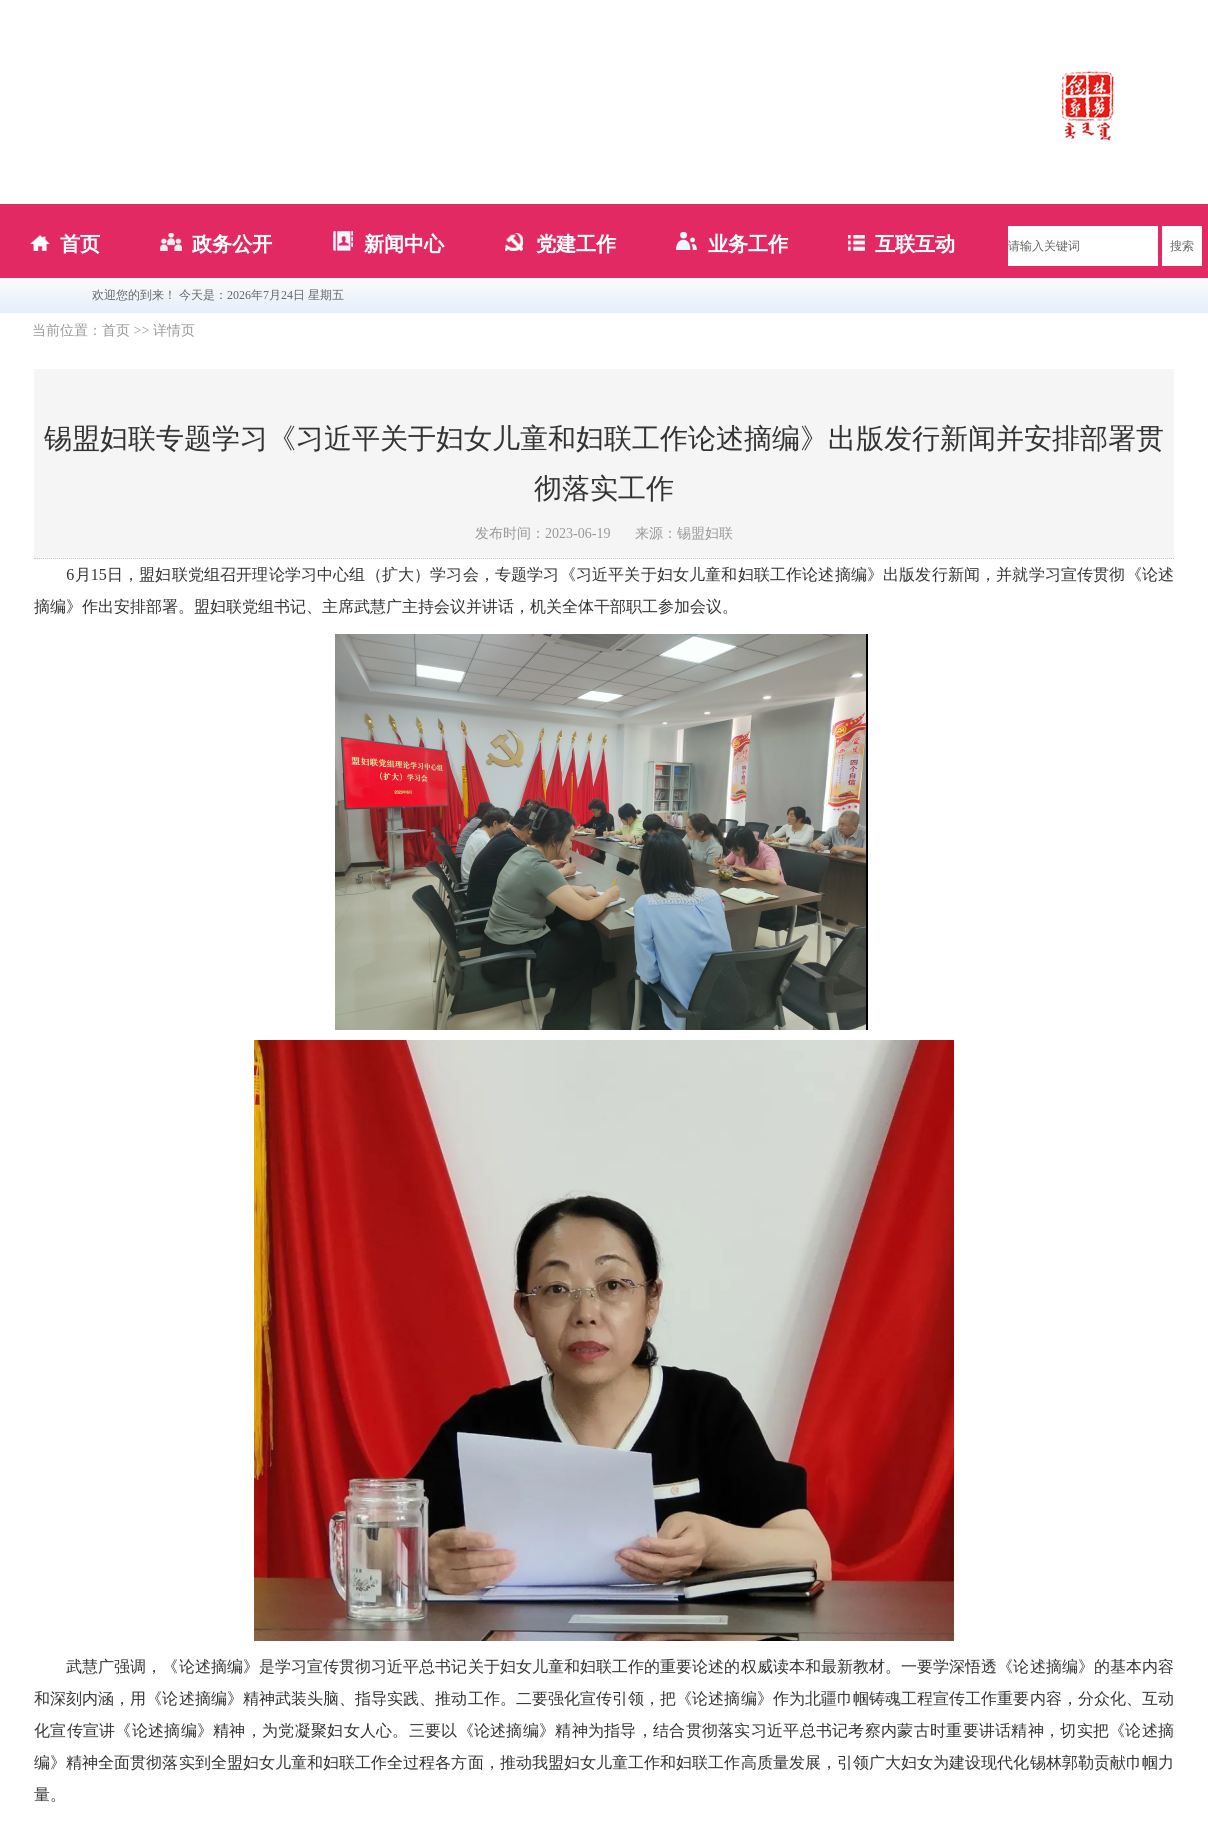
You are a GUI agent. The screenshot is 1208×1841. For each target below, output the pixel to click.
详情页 (174, 330)
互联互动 (901, 244)
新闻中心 (388, 244)
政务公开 (216, 244)
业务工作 (732, 244)
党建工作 (560, 244)
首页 (65, 244)
